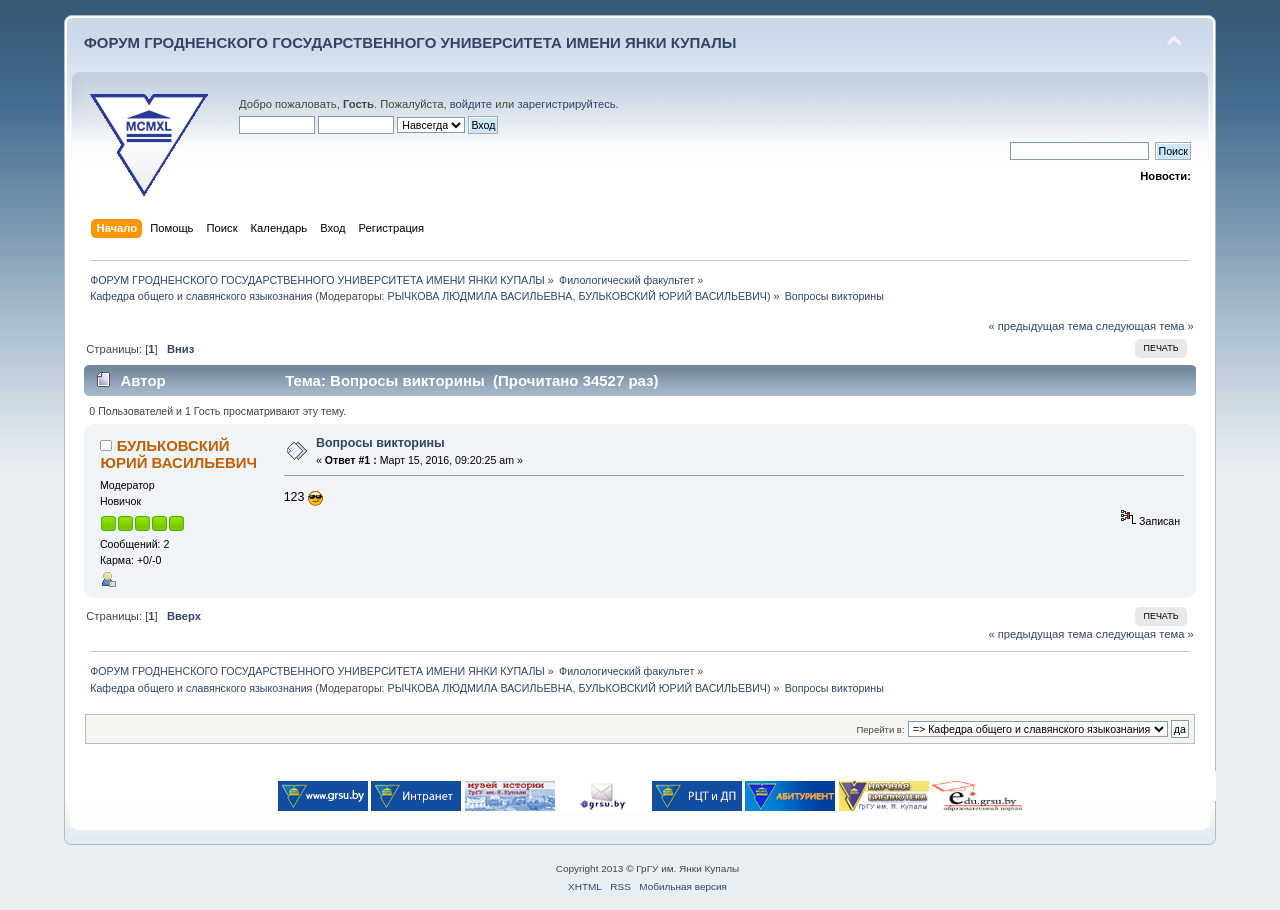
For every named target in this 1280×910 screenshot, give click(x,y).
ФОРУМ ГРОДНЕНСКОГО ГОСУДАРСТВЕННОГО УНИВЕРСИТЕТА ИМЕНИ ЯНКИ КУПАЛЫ (410, 42)
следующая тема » (1145, 326)
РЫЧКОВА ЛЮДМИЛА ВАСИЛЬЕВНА (480, 296)
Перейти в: (880, 729)
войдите (471, 104)
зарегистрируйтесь (566, 104)
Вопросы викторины (380, 443)
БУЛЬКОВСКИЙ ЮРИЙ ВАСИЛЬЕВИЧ (672, 296)
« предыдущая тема (1040, 326)
